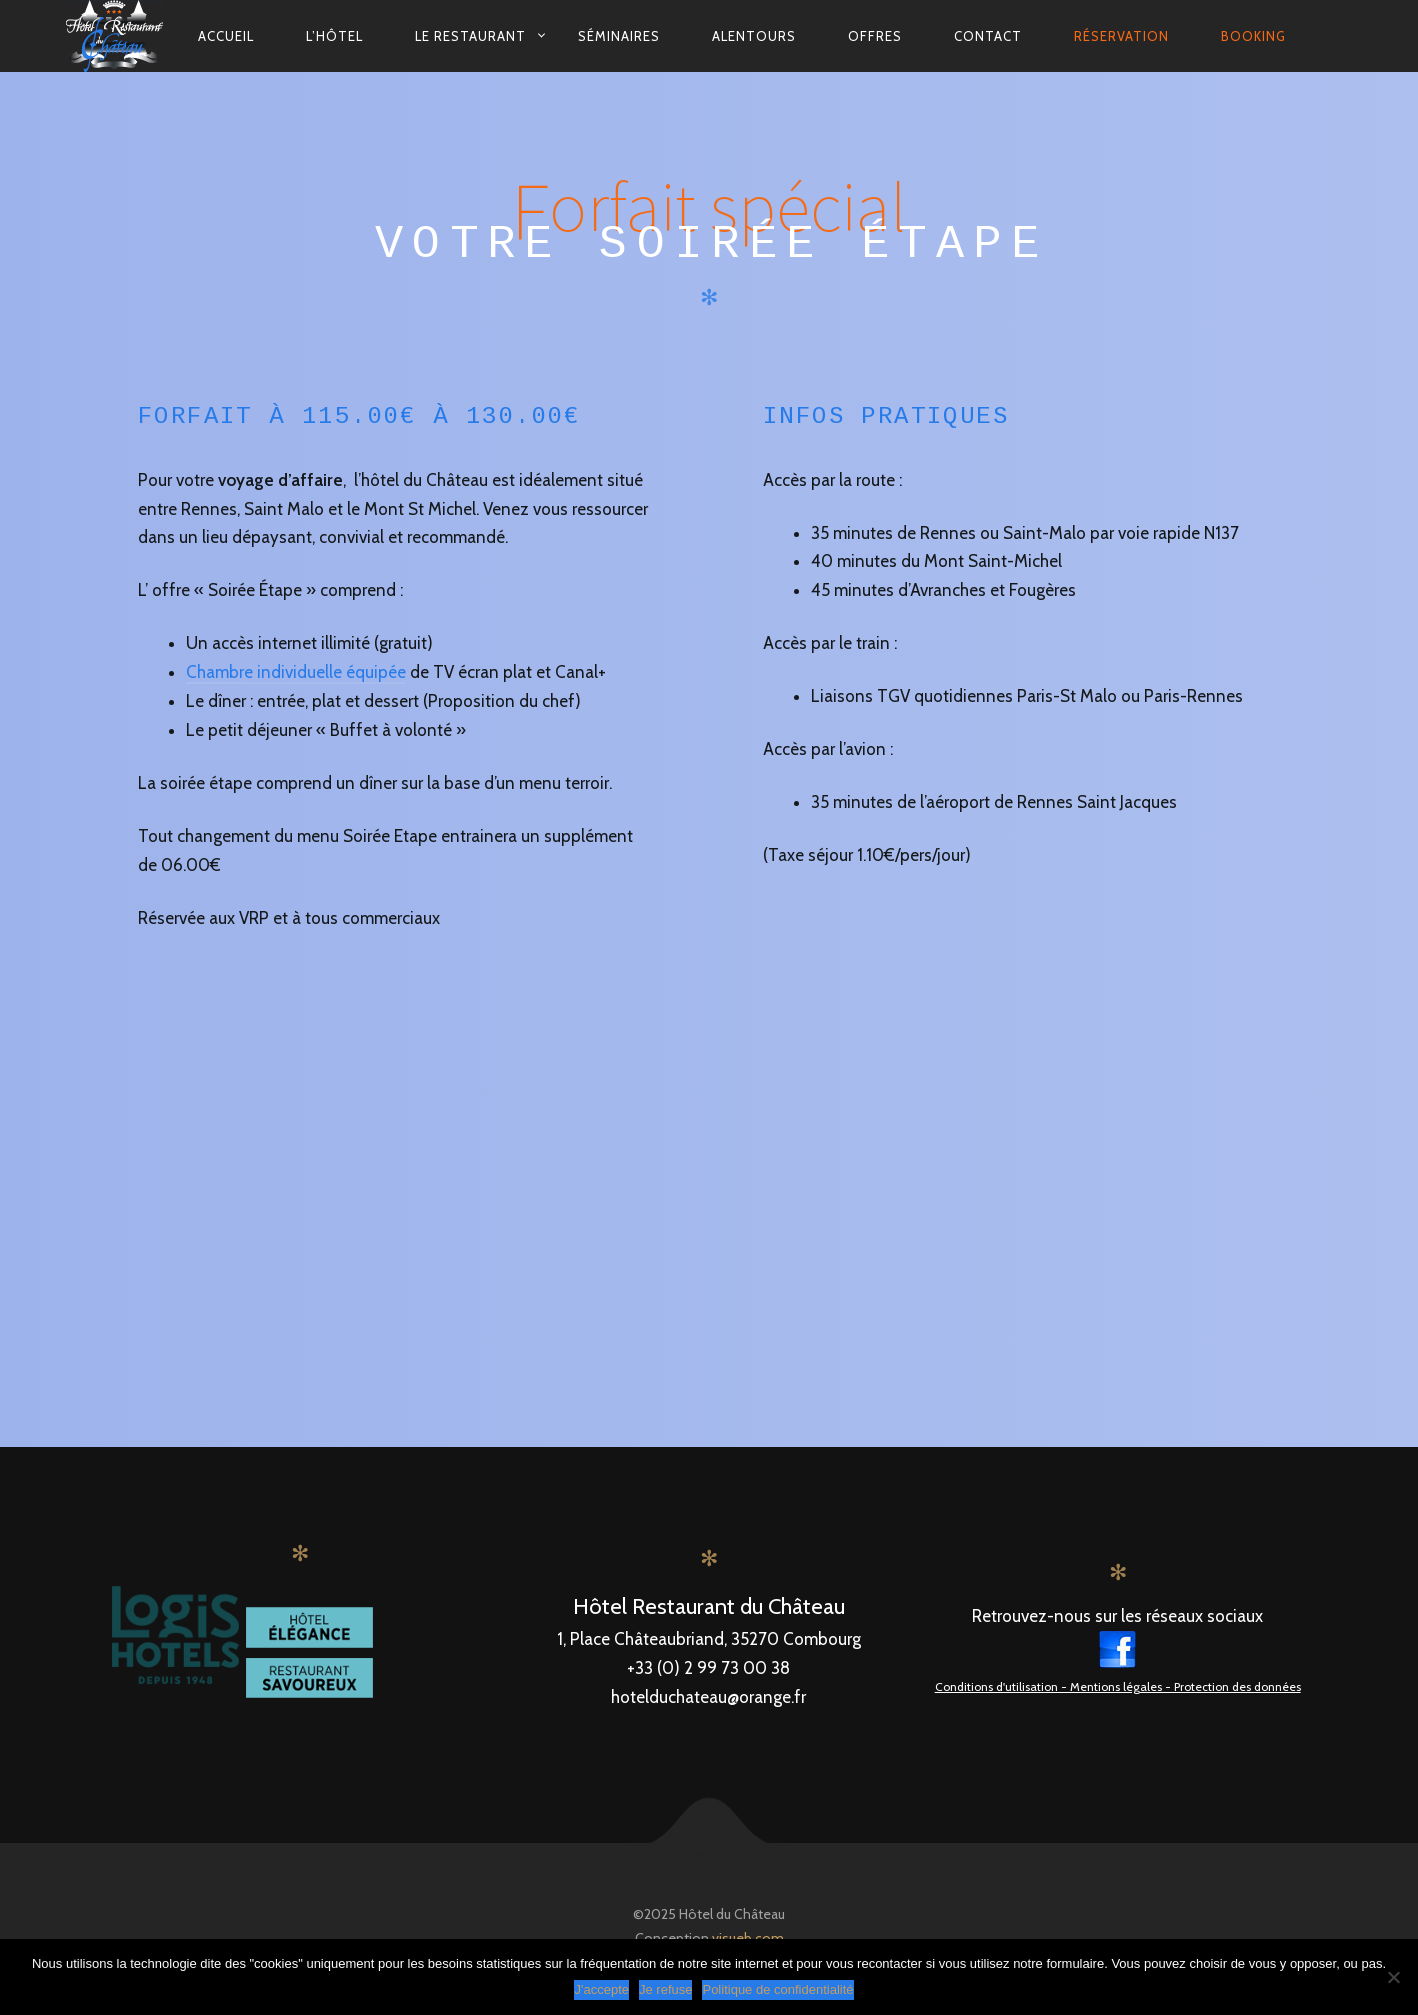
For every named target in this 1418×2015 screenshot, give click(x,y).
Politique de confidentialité (777, 1989)
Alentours (754, 36)
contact (988, 36)
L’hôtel (334, 36)
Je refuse (665, 1989)
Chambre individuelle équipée (296, 672)
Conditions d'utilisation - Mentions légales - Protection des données (1118, 1686)
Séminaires (619, 36)
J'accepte (601, 1989)
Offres (875, 36)
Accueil (226, 36)
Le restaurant (470, 36)
